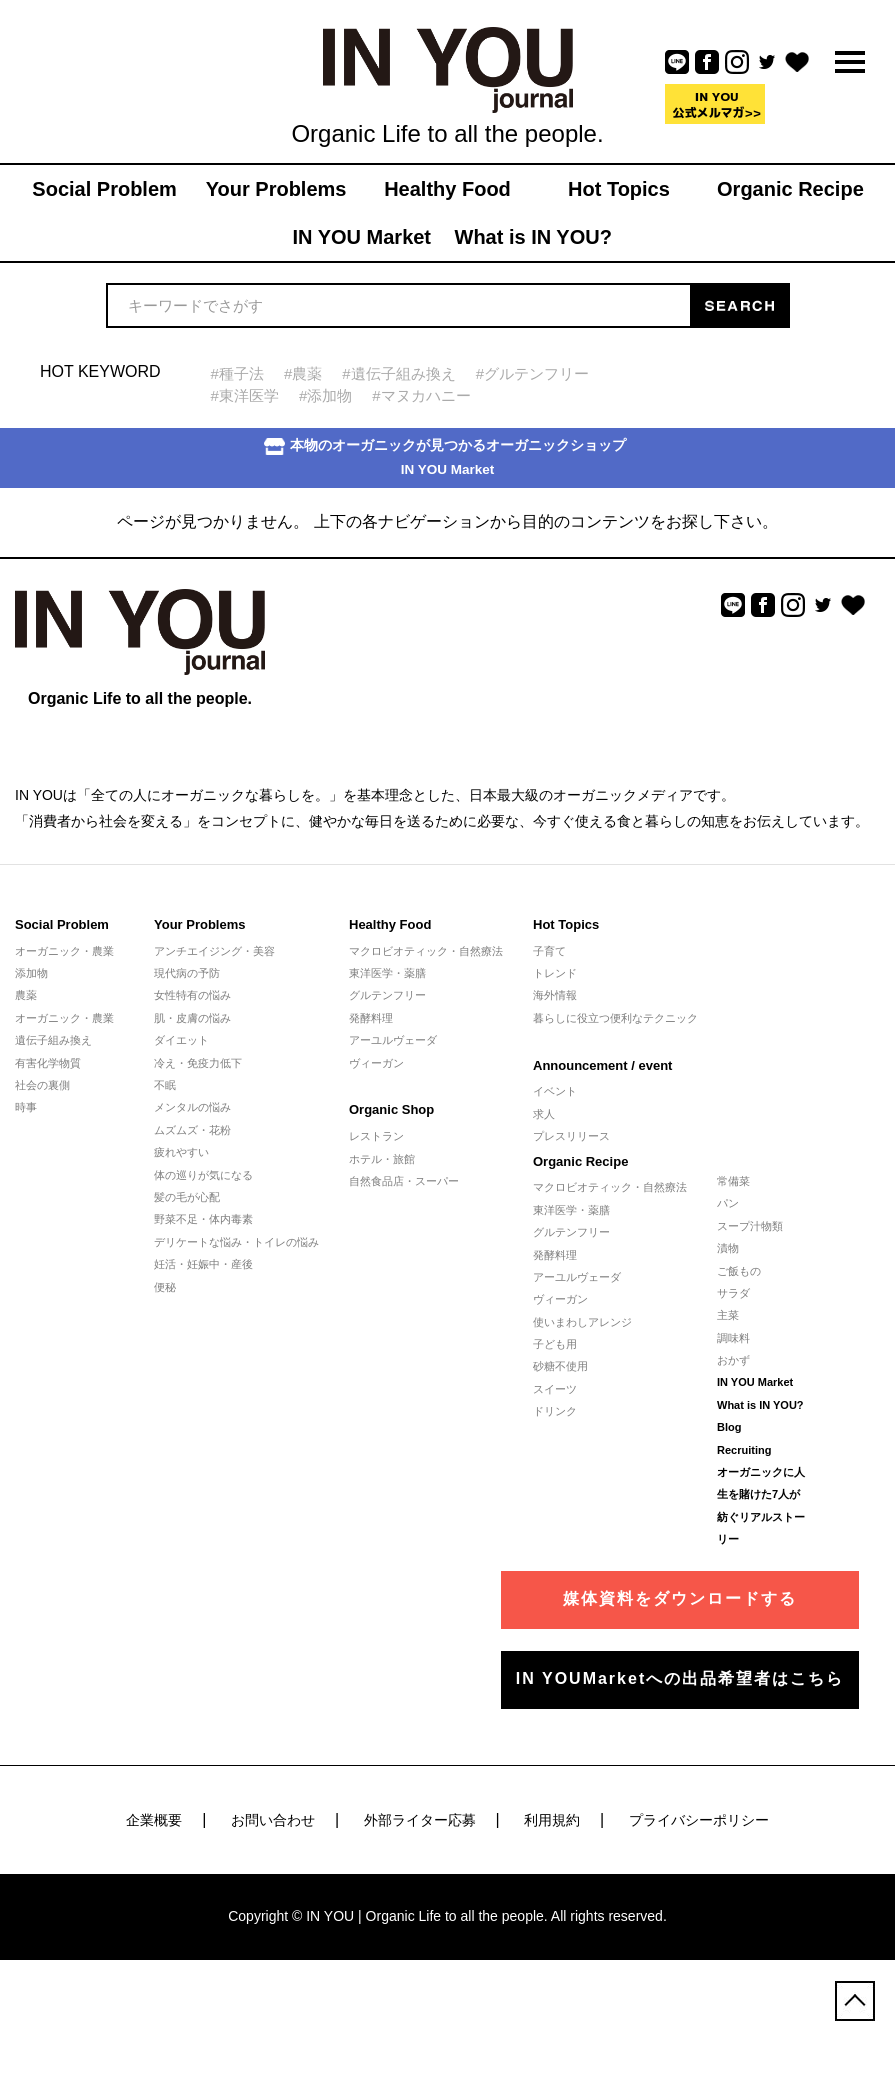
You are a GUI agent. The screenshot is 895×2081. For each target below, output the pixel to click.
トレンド (555, 973)
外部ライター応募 (420, 1820)
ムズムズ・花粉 (192, 1130)
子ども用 (555, 1344)
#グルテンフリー (532, 373)
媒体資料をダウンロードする (680, 1598)
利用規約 (552, 1820)
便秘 (165, 1287)
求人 (544, 1114)
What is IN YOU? (760, 1405)
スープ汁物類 (750, 1226)
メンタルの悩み (192, 1107)
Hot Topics (566, 924)
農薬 (26, 995)
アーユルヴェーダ (393, 1040)
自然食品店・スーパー (404, 1181)
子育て (549, 951)
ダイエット (181, 1040)
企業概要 (154, 1820)
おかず (733, 1360)
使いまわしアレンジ (582, 1322)
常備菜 (733, 1181)
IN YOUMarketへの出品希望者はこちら (680, 1678)
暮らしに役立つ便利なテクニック (615, 1018)
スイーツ (555, 1389)
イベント (555, 1091)
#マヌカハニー (421, 395)
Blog (729, 1427)
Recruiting (744, 1450)
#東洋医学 (245, 395)
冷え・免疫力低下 (198, 1063)
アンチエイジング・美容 (214, 951)
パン (728, 1203)
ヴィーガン (376, 1063)
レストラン (376, 1136)
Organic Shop (391, 1109)
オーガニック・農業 (64, 951)
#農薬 (303, 373)
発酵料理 (371, 1018)
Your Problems (200, 924)
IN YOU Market (755, 1382)
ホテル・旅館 (382, 1159)
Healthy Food (390, 924)
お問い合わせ (273, 1820)
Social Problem (62, 924)
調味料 (733, 1338)
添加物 (31, 973)
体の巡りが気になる (203, 1175)
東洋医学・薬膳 (387, 973)
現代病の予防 (187, 973)
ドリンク (555, 1411)
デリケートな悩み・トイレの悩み (236, 1242)
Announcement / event (602, 1065)
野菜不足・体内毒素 (203, 1219)
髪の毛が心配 (187, 1197)
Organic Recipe (580, 1161)
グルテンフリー (387, 995)
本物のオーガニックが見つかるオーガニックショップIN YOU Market (445, 457)
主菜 (728, 1315)
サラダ (733, 1293)
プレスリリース (571, 1136)
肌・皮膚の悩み (192, 1018)
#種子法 (237, 373)
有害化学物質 (48, 1063)
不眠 (165, 1085)
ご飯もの (739, 1271)
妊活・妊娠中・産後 (203, 1264)
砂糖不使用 (560, 1366)
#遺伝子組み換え (398, 373)
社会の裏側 (42, 1085)
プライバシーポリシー (699, 1820)
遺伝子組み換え (53, 1040)
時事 (26, 1107)
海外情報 (555, 995)
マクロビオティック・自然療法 (426, 951)
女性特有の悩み (192, 995)
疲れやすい (181, 1152)
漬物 (728, 1248)
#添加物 (325, 395)
